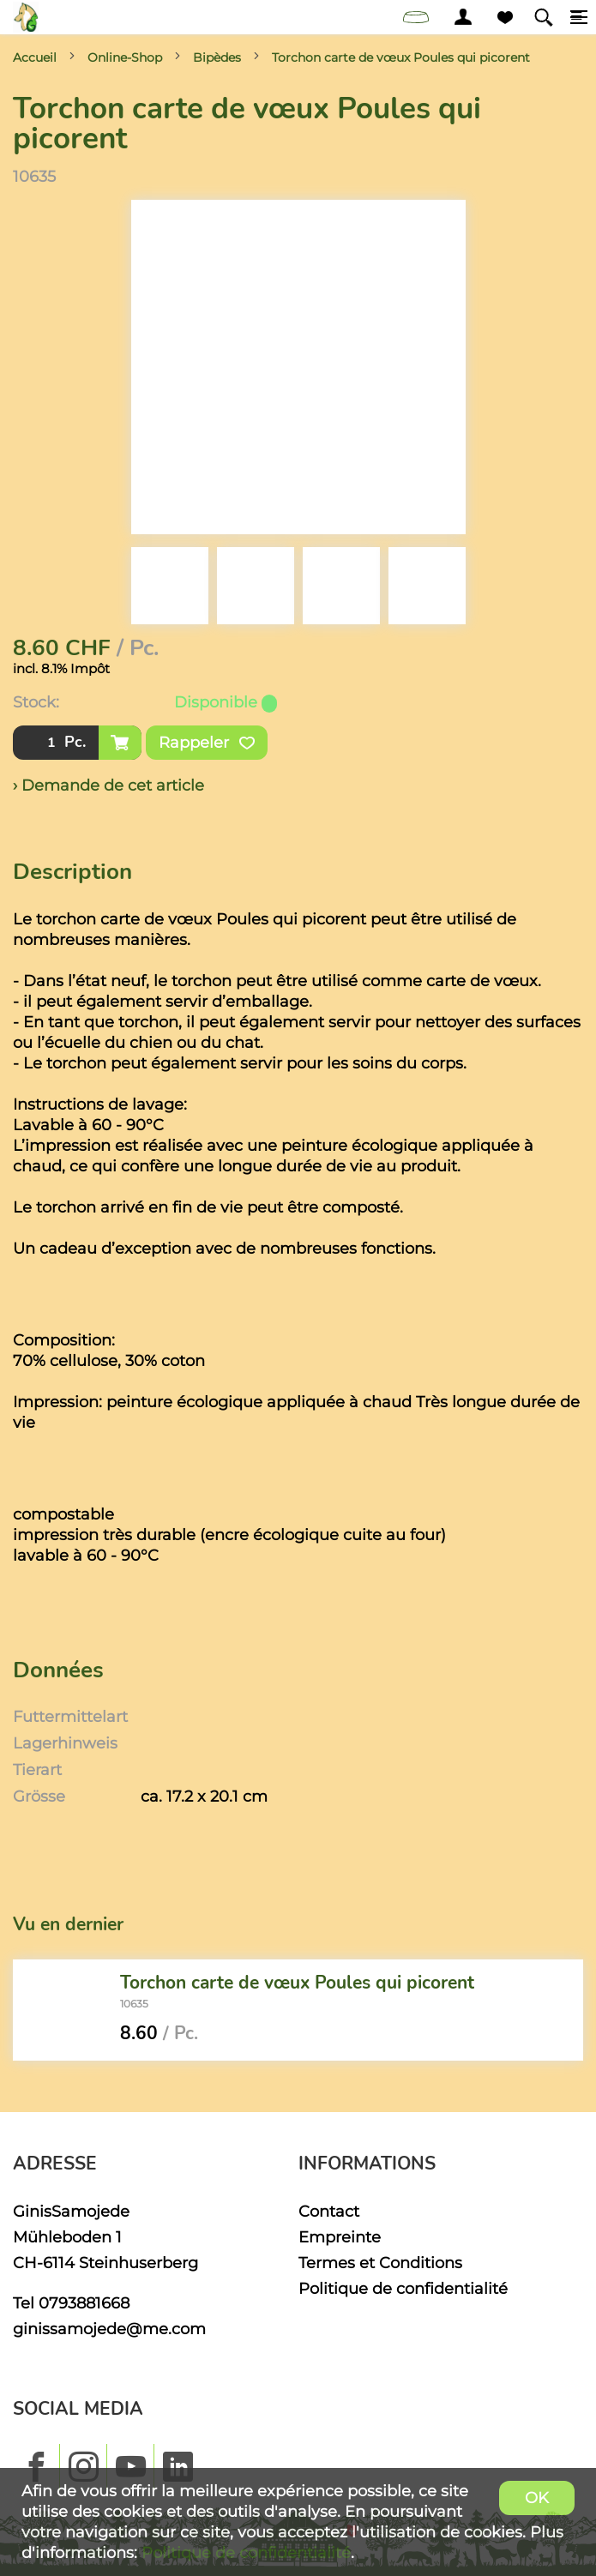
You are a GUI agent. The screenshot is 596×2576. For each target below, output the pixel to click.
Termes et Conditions (380, 2263)
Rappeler (207, 742)
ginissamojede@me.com (109, 2329)
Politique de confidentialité (403, 2288)
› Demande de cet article (108, 785)
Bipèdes (217, 57)
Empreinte (339, 2237)
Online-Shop (124, 57)
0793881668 (84, 2303)
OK (537, 2498)
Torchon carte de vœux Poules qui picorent (401, 57)
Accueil (35, 57)
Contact (328, 2211)
